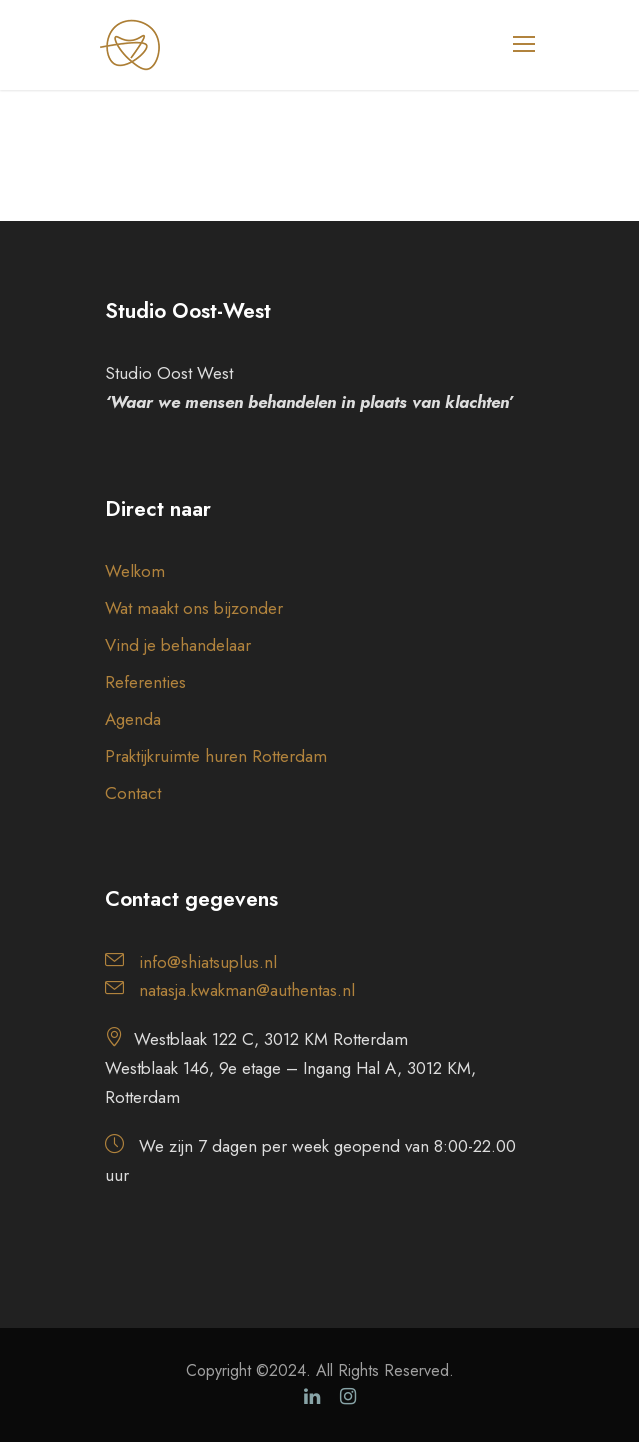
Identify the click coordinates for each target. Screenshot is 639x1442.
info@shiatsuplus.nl (208, 962)
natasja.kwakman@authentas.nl (247, 990)
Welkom (135, 571)
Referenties (145, 682)
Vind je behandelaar (178, 645)
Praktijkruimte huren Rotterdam (216, 756)
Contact (133, 793)
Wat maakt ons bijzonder (194, 608)
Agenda (133, 719)
